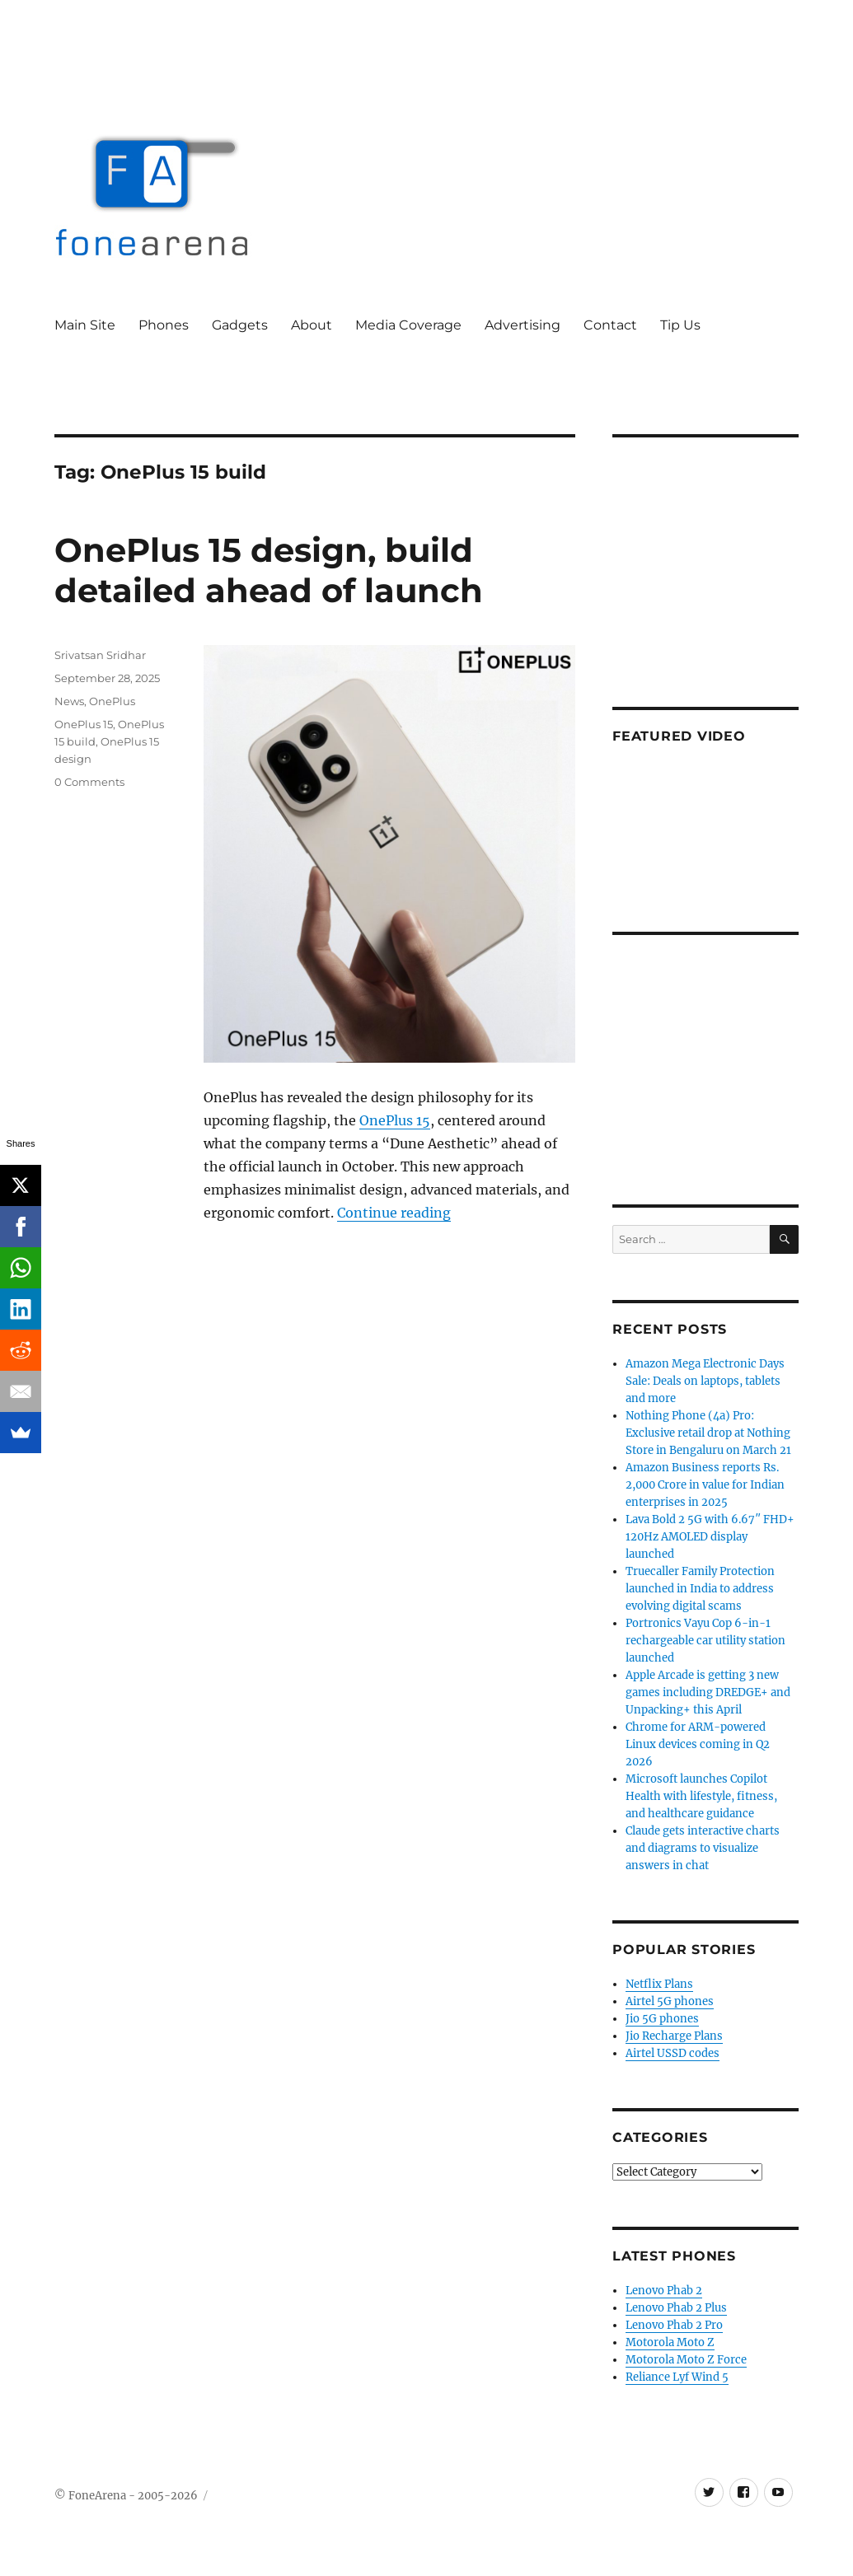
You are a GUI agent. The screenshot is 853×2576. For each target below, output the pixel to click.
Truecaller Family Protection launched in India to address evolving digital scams (700, 1588)
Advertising (522, 325)
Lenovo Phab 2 (664, 2291)
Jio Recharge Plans (674, 2036)
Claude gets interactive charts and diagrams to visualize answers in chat (703, 1848)
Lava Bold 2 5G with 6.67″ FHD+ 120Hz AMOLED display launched (710, 1536)
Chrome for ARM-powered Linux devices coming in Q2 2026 (698, 1744)
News (69, 701)
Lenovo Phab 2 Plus (676, 2308)
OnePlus (112, 701)
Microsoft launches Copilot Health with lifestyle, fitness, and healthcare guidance (701, 1796)
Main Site (84, 325)
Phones (163, 325)
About (311, 325)
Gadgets (240, 325)
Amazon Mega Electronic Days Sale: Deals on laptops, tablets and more (705, 1381)
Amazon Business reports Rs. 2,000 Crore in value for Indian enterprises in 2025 (705, 1485)
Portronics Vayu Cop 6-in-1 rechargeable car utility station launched (705, 1640)
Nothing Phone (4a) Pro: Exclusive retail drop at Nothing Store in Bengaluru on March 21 (708, 1433)
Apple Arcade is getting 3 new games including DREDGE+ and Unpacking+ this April (708, 1692)
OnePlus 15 (394, 1120)
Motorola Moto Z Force (686, 2360)
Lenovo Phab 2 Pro (674, 2325)
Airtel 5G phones (670, 2001)
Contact (610, 325)
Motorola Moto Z (670, 2342)
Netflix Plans (659, 1984)
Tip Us (680, 325)
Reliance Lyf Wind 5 (677, 2377)
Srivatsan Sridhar (100, 655)
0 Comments (89, 781)
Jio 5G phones (662, 2019)
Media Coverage (408, 325)
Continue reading (394, 1212)
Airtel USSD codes (672, 2053)
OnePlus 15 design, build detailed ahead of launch (268, 570)
